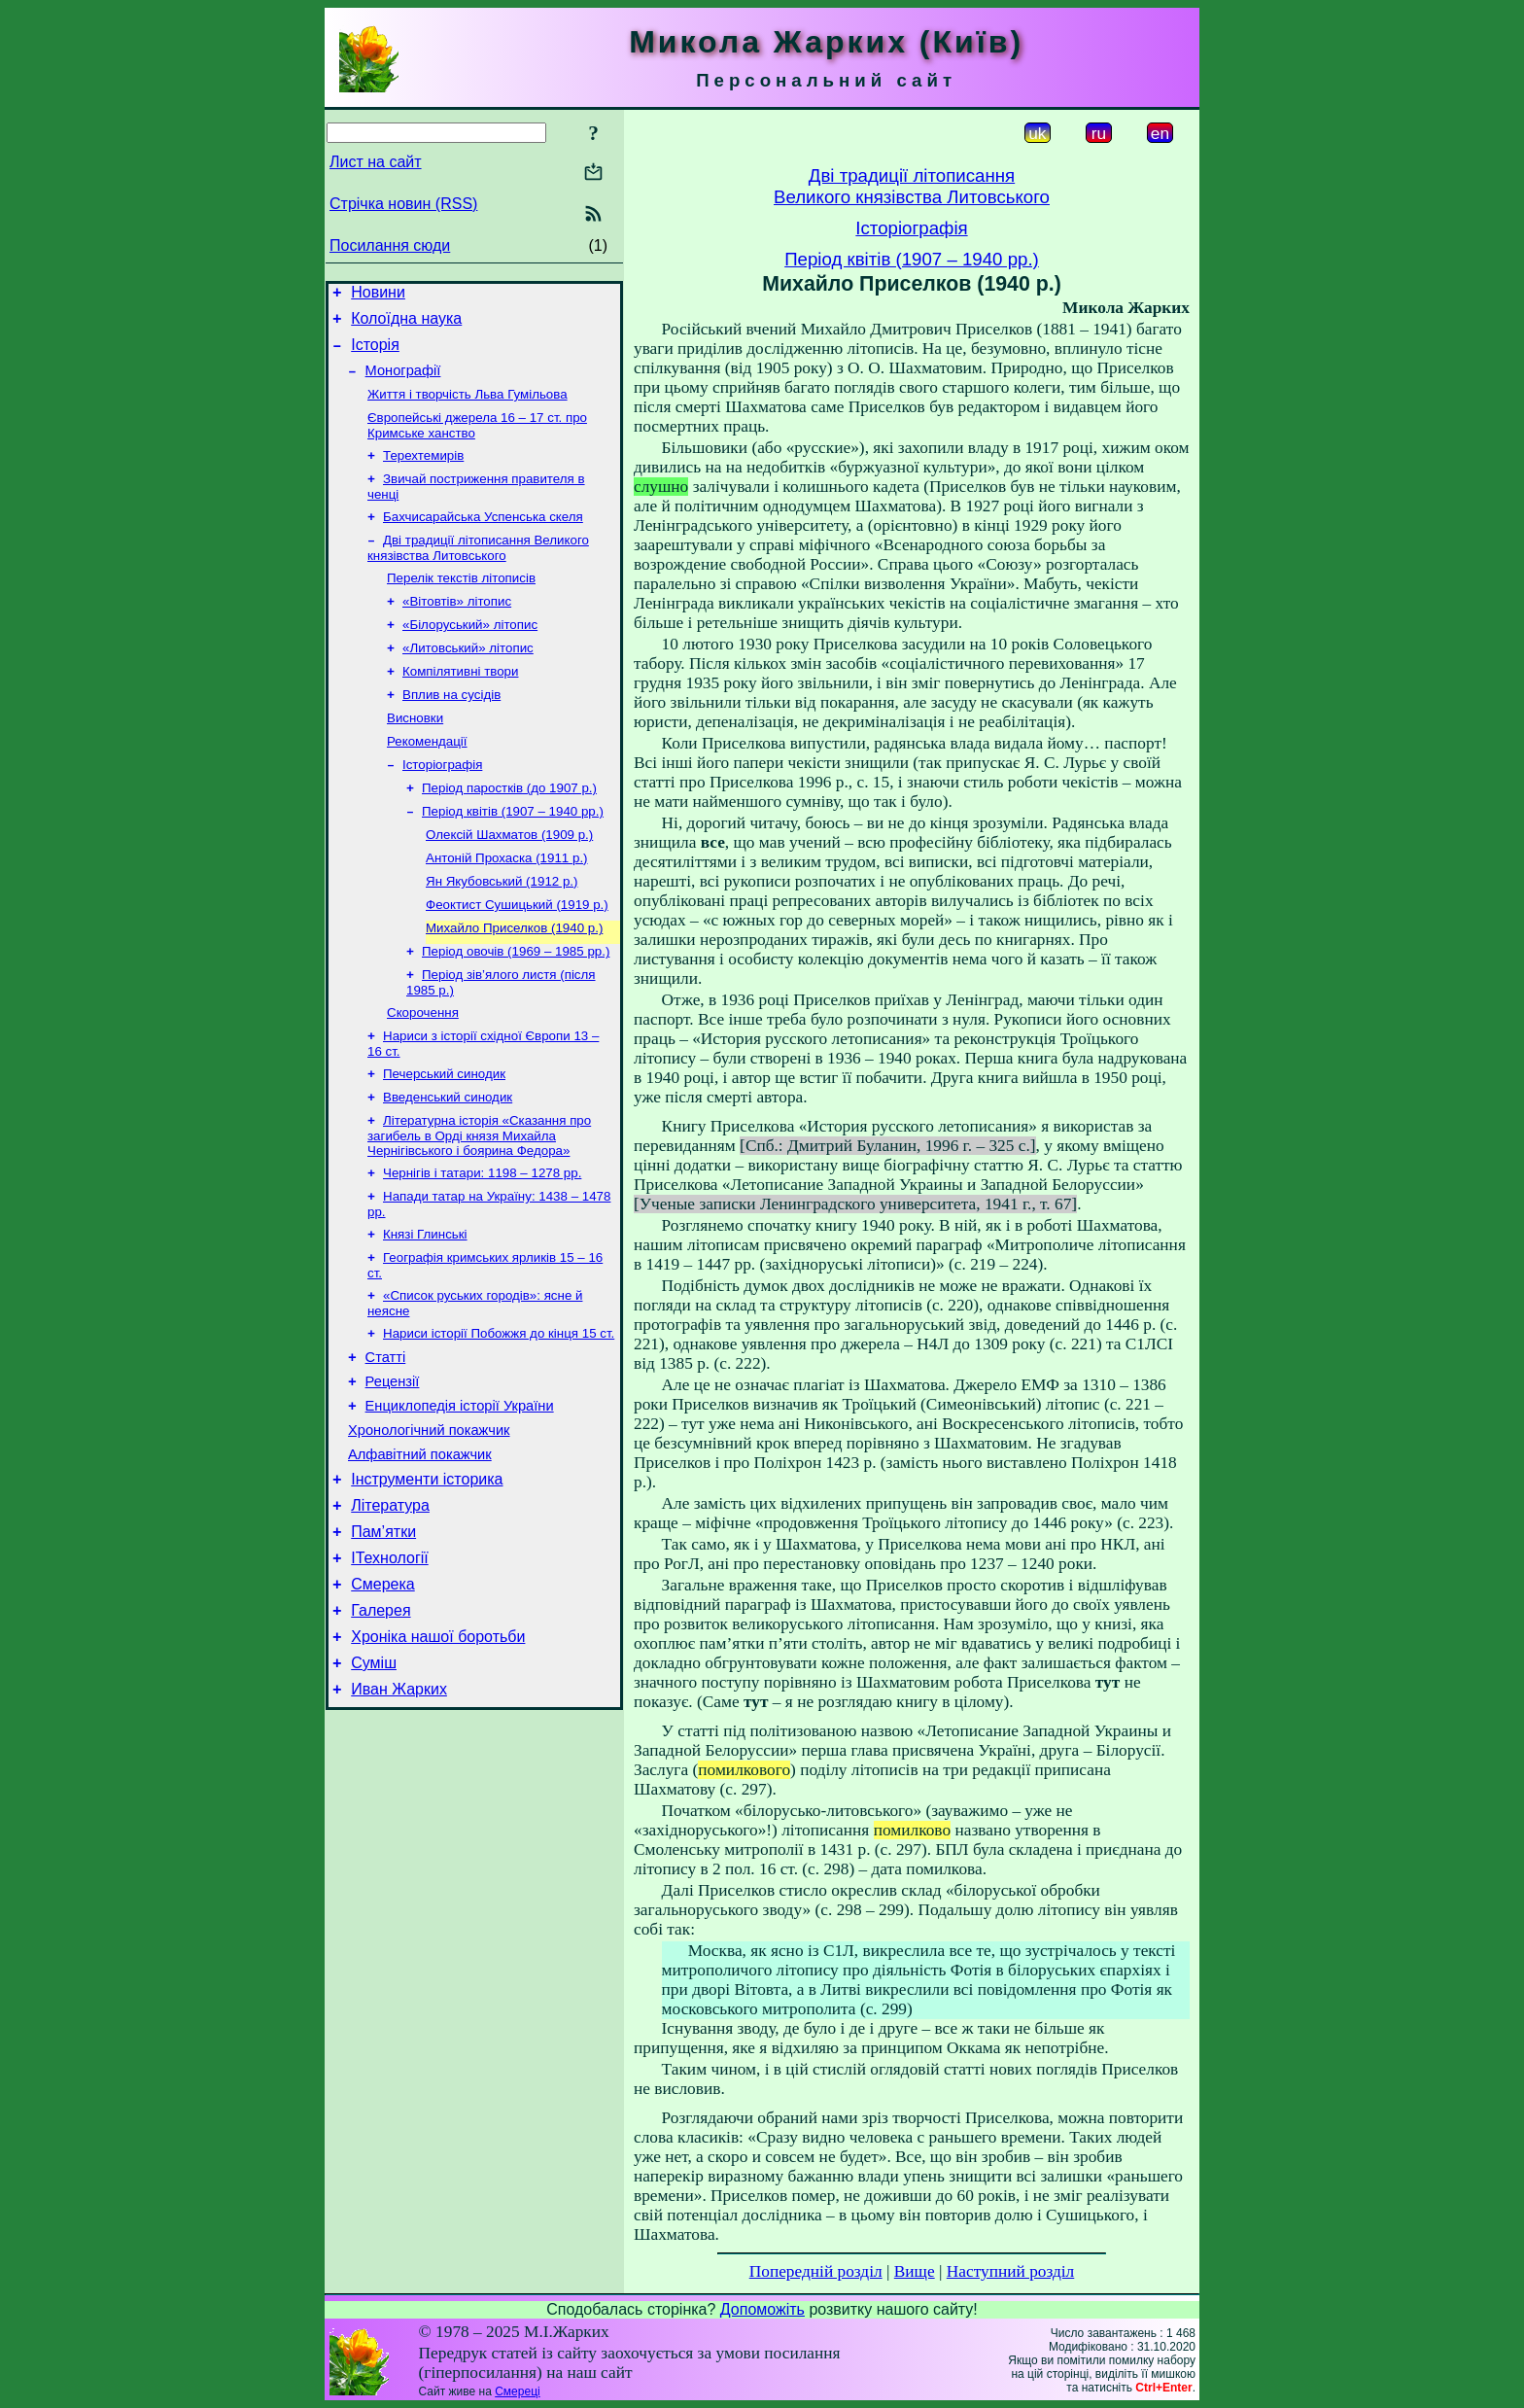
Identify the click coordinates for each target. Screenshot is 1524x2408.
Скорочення (423, 1072)
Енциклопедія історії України (459, 1494)
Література (390, 1605)
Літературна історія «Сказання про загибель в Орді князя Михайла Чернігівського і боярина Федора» (479, 1203)
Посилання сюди (389, 245)
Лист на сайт (375, 162)
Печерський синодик (444, 1138)
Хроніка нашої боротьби (438, 1751)
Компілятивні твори (460, 704)
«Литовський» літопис (468, 679)
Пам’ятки (383, 1634)
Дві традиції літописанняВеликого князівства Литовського (912, 186)
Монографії (403, 382)
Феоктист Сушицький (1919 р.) (517, 957)
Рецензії (392, 1467)
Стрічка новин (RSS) (403, 203)
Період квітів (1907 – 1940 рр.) (513, 856)
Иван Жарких (399, 1809)
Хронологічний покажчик (429, 1521)
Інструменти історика (426, 1576)
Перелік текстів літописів (461, 603)
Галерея (380, 1722)
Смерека (383, 1693)
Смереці (517, 2391)
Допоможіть (762, 2309)
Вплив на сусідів (451, 729)
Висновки (415, 755)
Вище (914, 2271)
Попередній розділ (816, 2271)
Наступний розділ (1010, 2271)
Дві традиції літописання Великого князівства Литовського (478, 571)
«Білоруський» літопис (469, 653)
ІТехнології (390, 1664)
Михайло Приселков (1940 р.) (514, 982)
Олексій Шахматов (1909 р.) (509, 881)
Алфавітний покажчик (420, 1548)
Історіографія (442, 805)
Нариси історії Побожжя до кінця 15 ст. (498, 1413)
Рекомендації (427, 780)
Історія (375, 353)
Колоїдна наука (406, 324)
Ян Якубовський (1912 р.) (501, 932)
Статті (385, 1440)
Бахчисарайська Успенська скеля (483, 538)
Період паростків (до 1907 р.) (509, 830)
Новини (378, 295)
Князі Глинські (425, 1308)
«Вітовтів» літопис (456, 628)
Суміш (374, 1780)
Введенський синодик (447, 1163)
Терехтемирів (423, 473)
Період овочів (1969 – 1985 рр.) (515, 1007)
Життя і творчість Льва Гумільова (467, 408)
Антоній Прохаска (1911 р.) (507, 906)
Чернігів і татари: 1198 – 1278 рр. (482, 1243)
